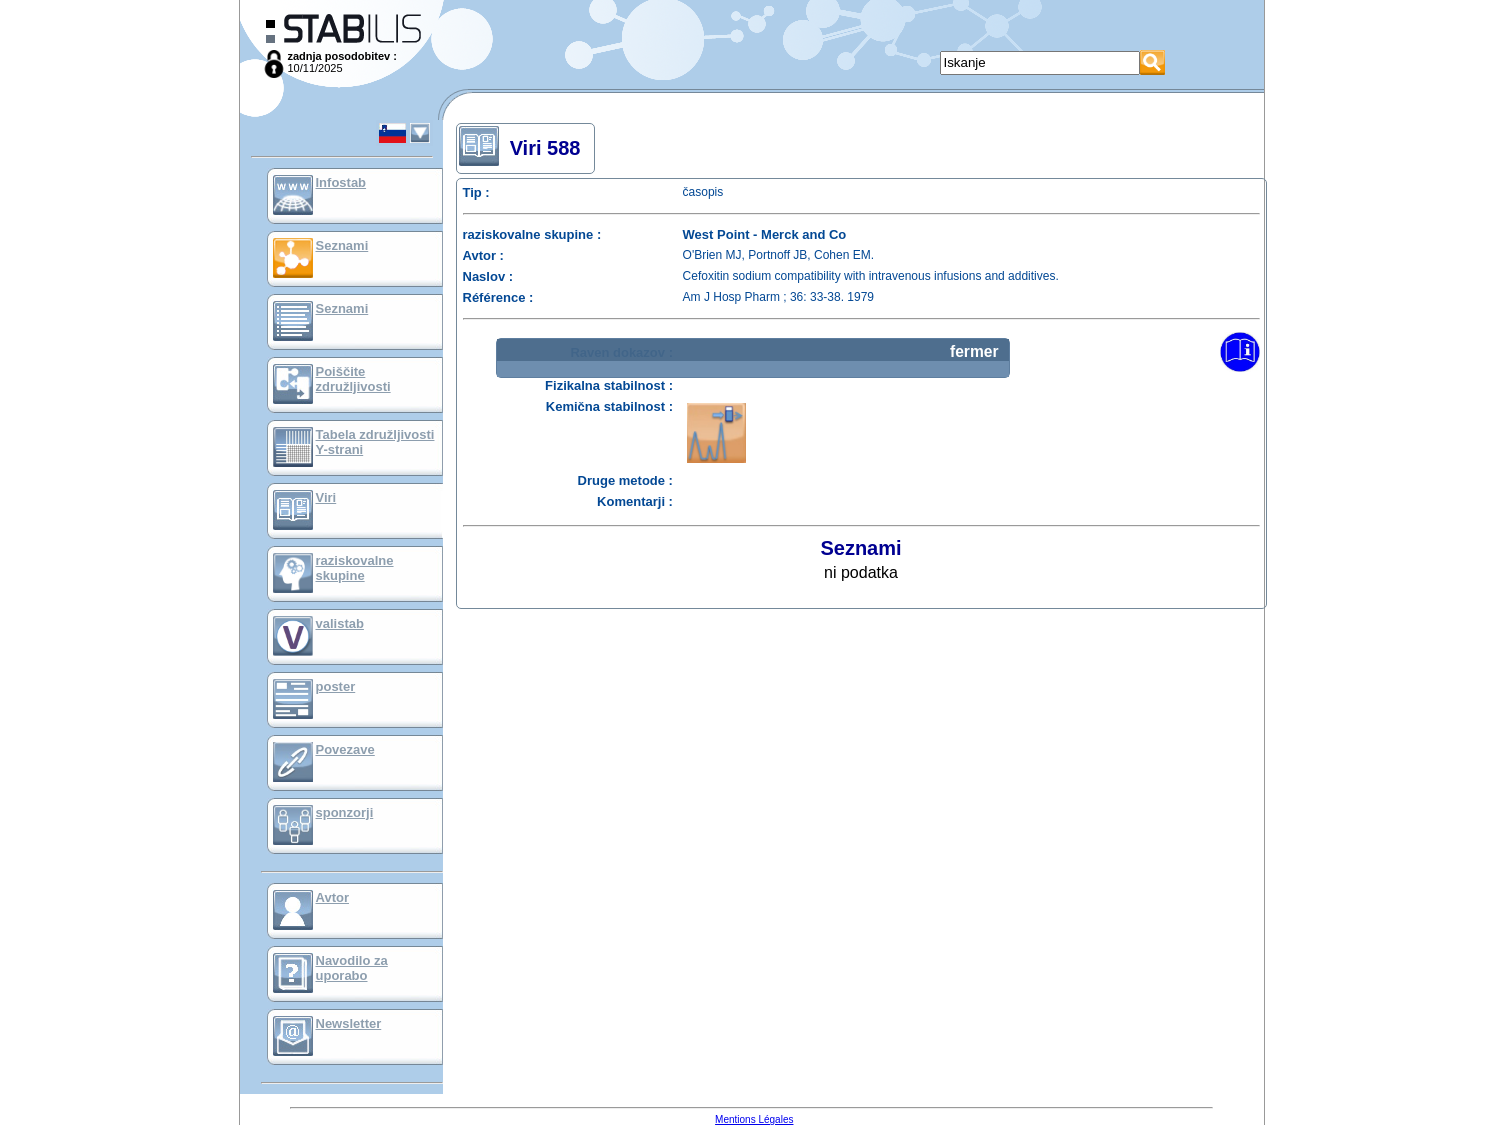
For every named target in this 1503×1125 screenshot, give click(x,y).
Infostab (341, 182)
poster (336, 686)
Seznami (342, 245)
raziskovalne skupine (355, 568)
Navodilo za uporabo (352, 968)
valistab (340, 623)
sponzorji (345, 812)
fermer (974, 351)
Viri (326, 497)
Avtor (332, 897)
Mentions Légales (754, 1119)
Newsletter (349, 1023)
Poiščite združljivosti (353, 379)
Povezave (345, 749)
